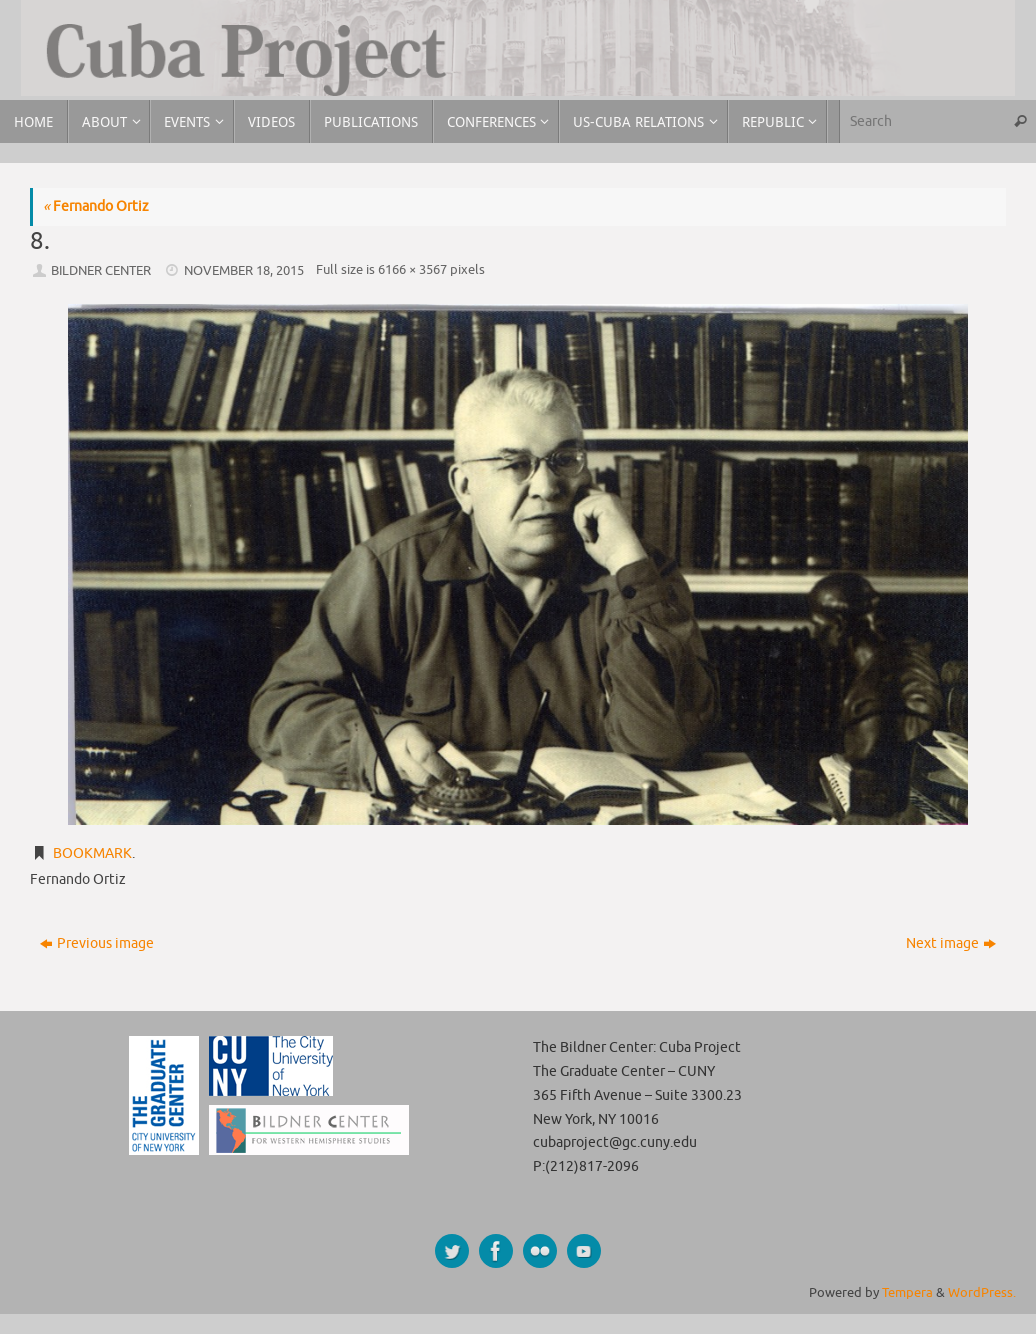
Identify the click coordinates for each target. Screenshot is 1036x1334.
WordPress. (982, 1293)
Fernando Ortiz (96, 206)
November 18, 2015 (244, 271)
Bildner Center (101, 271)
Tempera (907, 1293)
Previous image (97, 943)
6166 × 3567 (412, 270)
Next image (951, 943)
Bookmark (92, 853)
